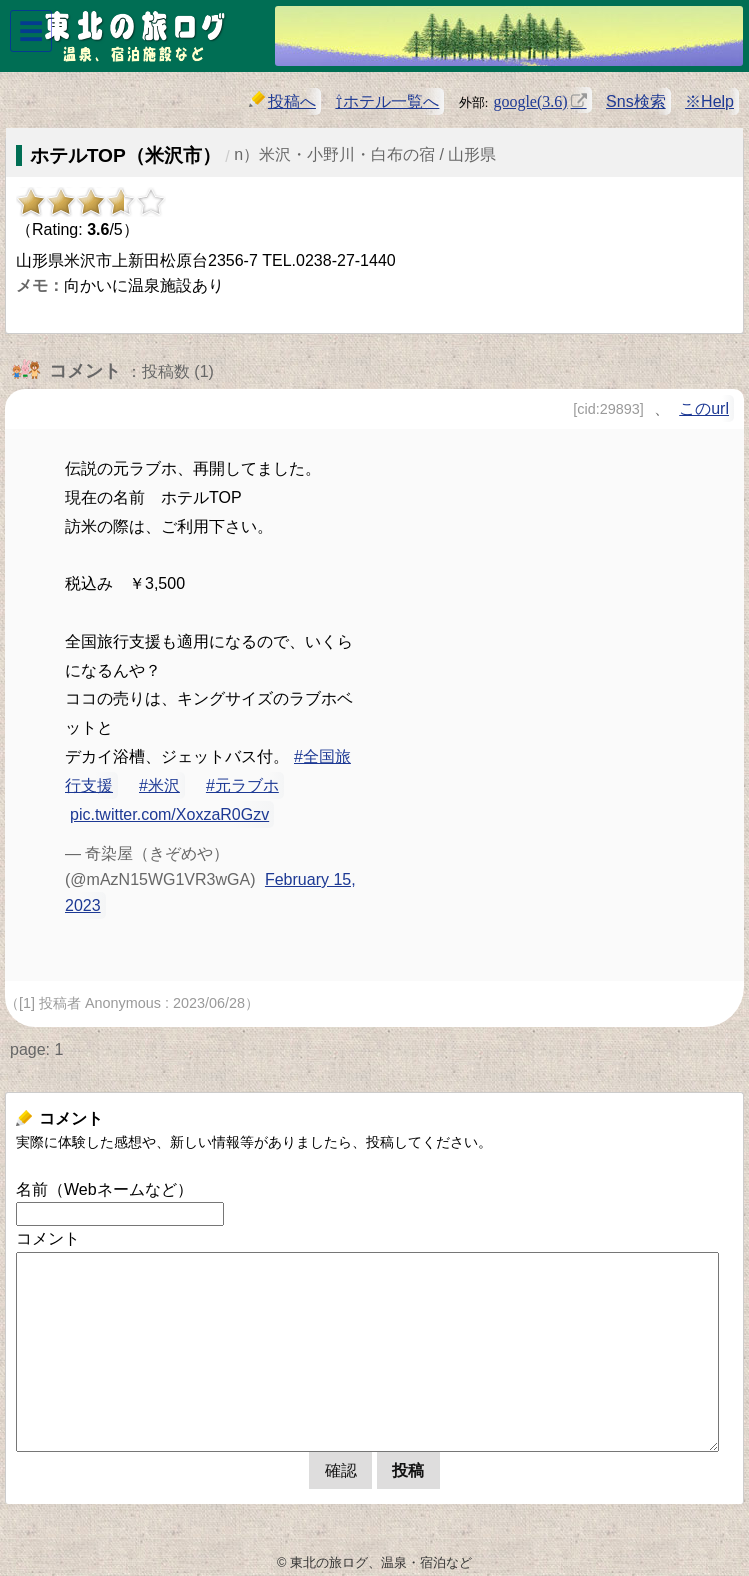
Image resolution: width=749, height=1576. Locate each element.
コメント (48, 1238)
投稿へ (282, 100)
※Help (709, 101)
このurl (704, 408)
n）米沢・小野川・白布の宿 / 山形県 (365, 154)
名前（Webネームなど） (104, 1189)
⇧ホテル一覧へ (387, 101)
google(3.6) (530, 100)
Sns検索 (636, 101)
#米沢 (159, 785)
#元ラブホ (242, 785)
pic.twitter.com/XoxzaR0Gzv (169, 814)
